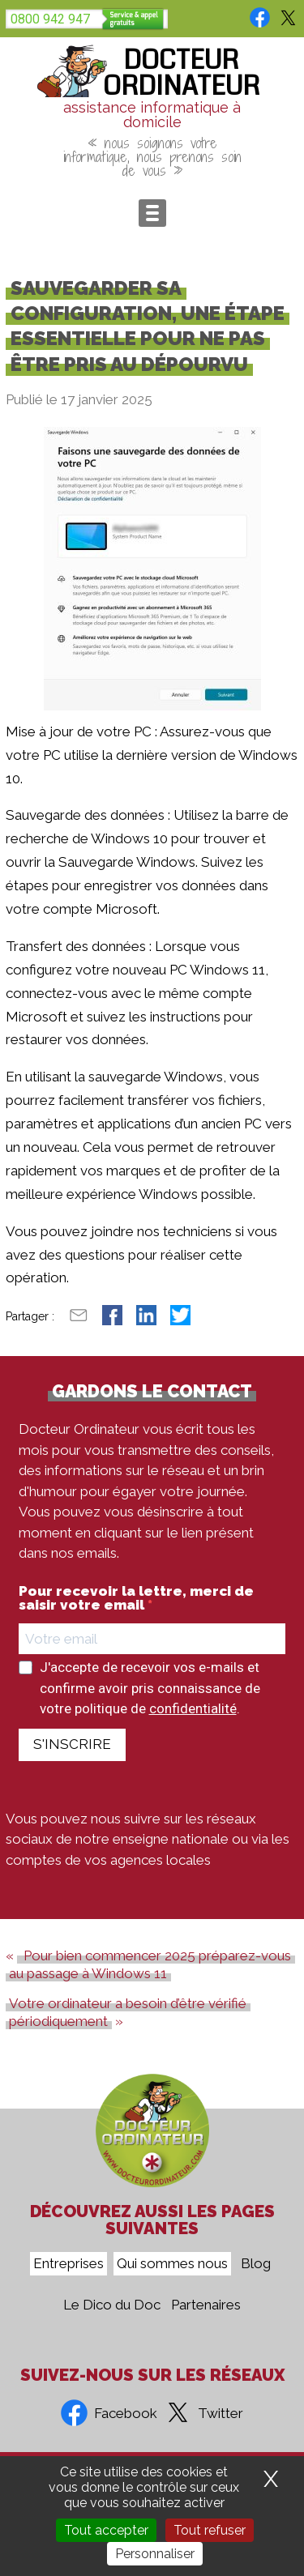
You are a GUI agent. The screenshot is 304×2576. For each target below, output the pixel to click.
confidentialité (193, 1708)
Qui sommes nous (172, 2264)
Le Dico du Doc (112, 2305)
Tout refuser (209, 2530)
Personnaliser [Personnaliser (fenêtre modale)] (155, 2553)
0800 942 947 (50, 19)
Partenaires (206, 2305)
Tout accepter (106, 2530)
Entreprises (68, 2264)
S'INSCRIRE (72, 1744)
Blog (256, 2264)
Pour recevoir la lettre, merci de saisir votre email (136, 1598)
